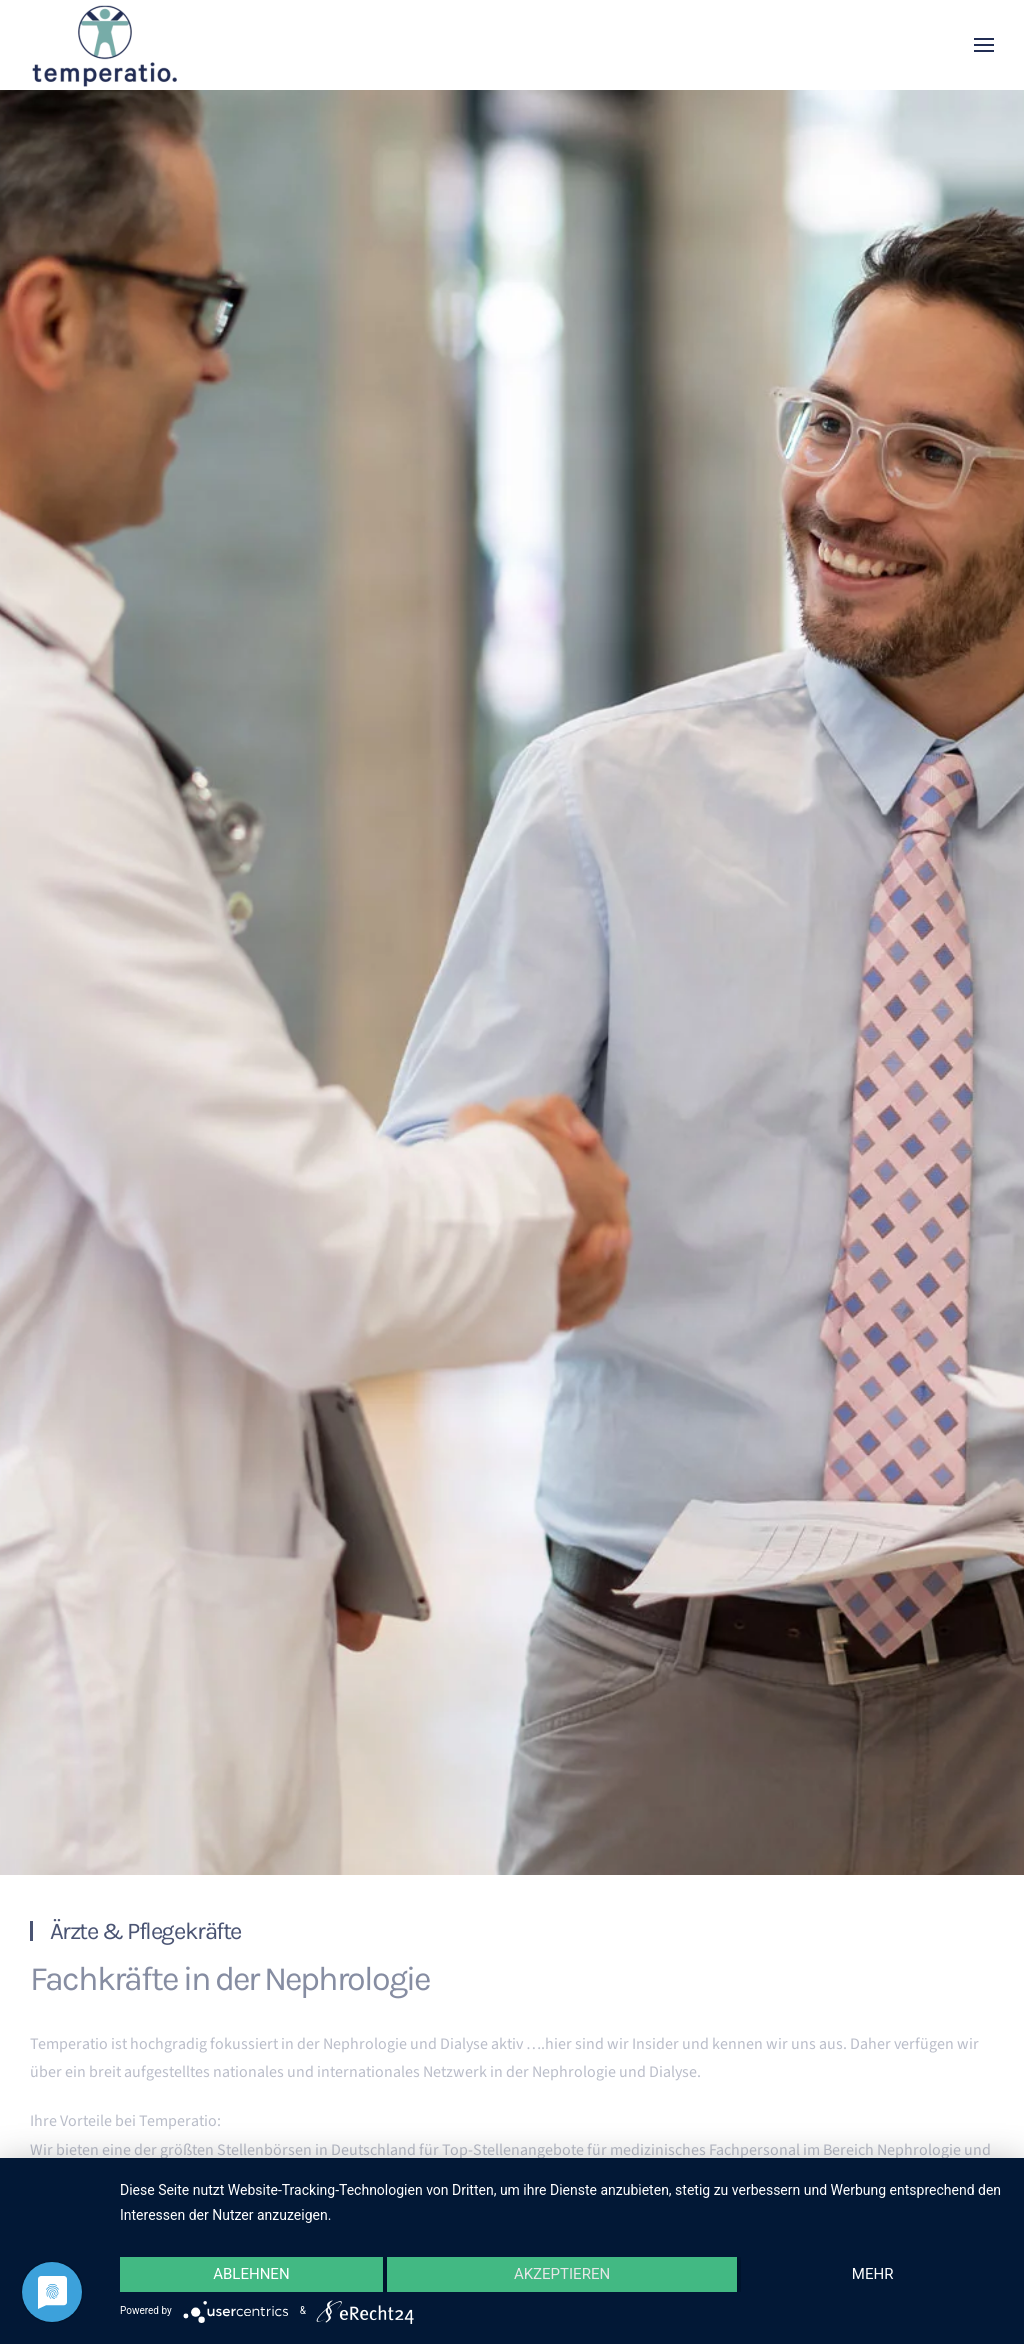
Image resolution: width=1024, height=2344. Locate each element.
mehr (873, 2274)
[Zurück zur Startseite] (105, 45)
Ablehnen (251, 2274)
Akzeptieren (562, 2274)
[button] (984, 45)
